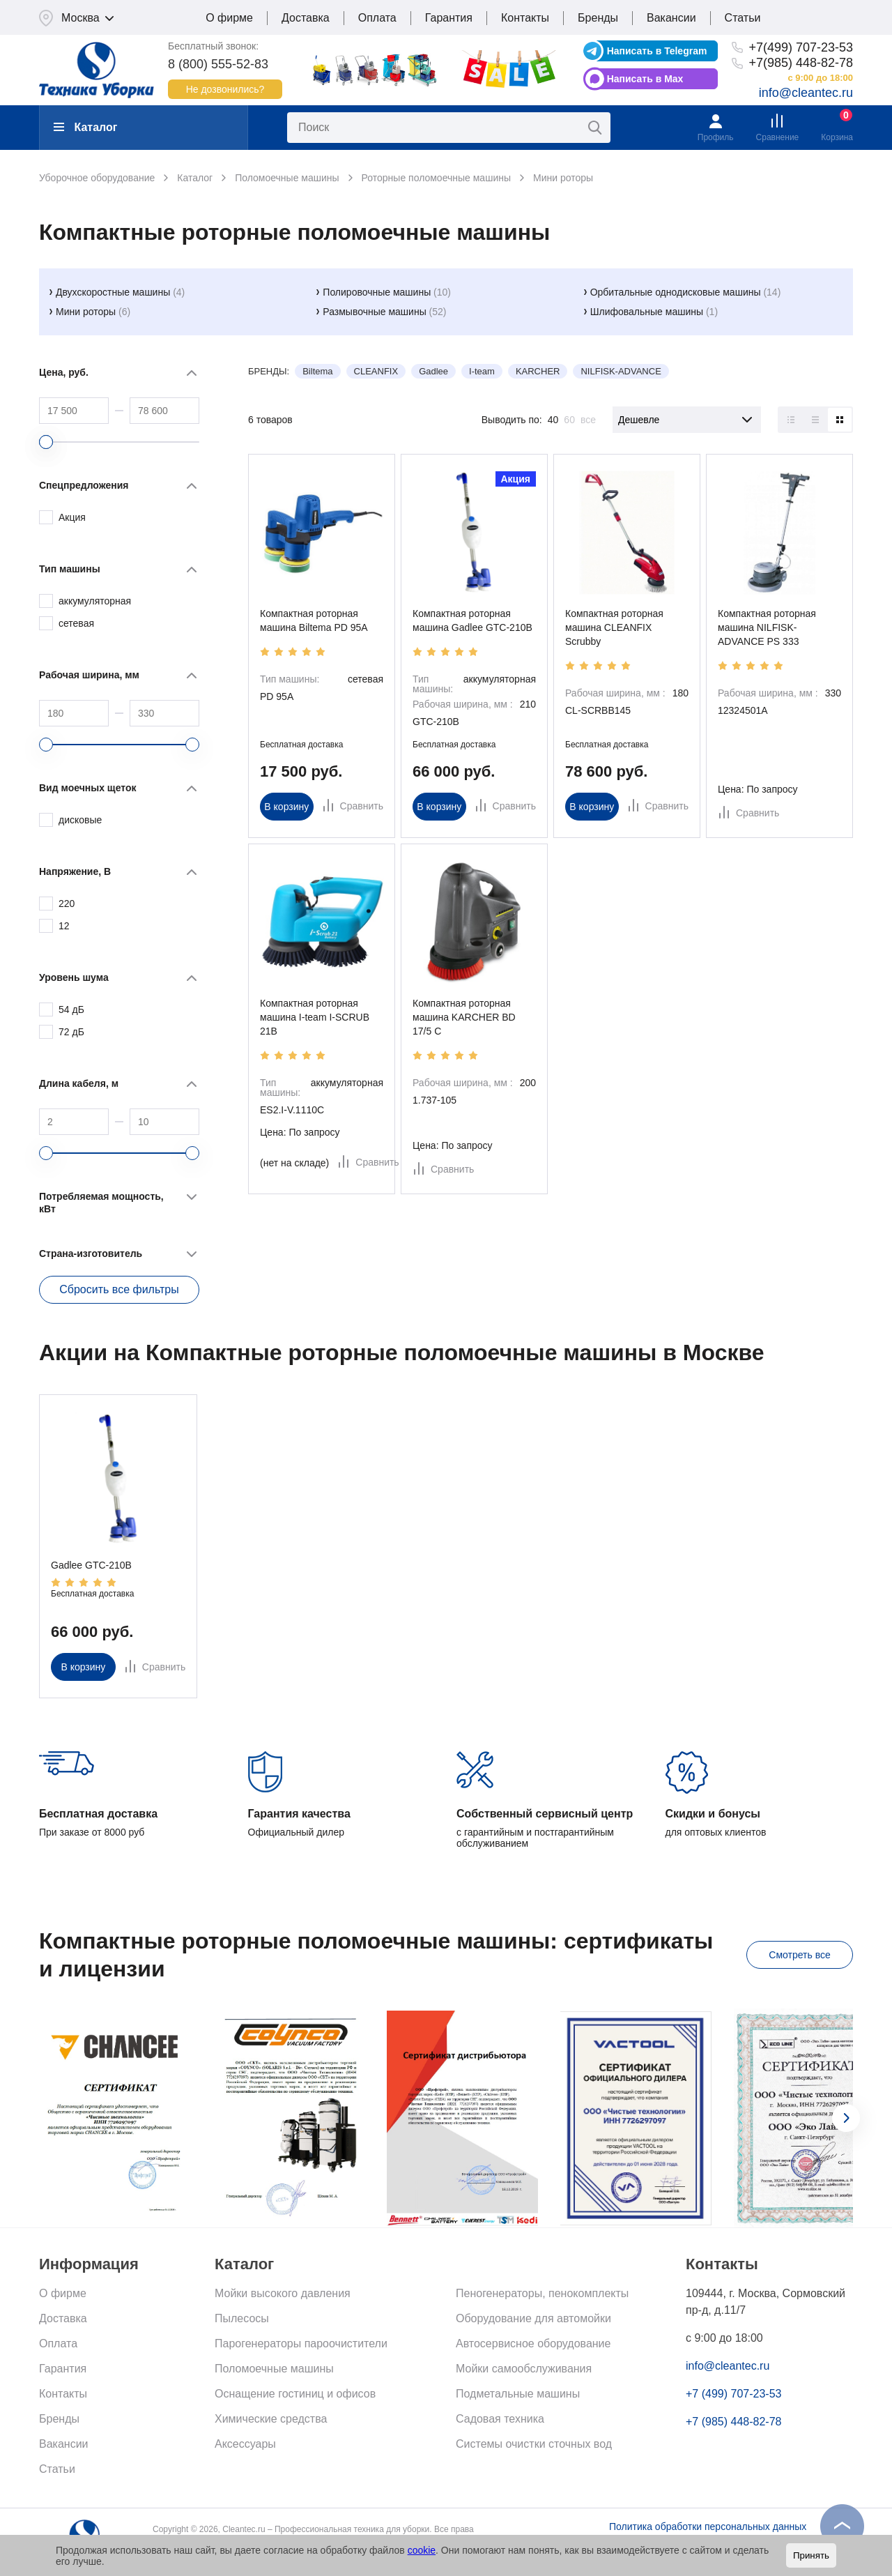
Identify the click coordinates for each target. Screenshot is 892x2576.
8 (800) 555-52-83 (218, 64)
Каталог (85, 127)
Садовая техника (500, 2419)
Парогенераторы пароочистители (301, 2343)
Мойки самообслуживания (524, 2369)
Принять (811, 2555)
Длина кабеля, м (78, 1083)
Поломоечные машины (274, 2369)
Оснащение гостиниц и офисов (295, 2394)
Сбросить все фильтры (118, 1289)
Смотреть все (799, 1954)
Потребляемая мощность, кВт (101, 1202)
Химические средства (271, 2419)
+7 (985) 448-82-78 (733, 2422)
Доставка (306, 18)
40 (553, 419)
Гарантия (448, 18)
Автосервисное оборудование (533, 2343)
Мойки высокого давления (283, 2293)
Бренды (598, 18)
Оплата (377, 18)
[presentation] (846, 2118)
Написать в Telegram (657, 50)
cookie (422, 2550)
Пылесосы (242, 2318)
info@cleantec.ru (806, 93)
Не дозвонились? (225, 89)
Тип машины (69, 568)
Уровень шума (74, 977)
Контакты (525, 18)
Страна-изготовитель (90, 1253)
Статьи (743, 18)
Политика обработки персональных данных (707, 2526)
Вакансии (671, 18)
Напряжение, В (75, 871)
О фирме (229, 18)
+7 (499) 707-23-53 (733, 2394)
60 (569, 419)
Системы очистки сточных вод (534, 2444)
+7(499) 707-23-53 (800, 47)
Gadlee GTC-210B (91, 1565)
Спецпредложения (83, 485)
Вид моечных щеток (88, 787)
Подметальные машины (518, 2394)
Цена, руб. (64, 372)
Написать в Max (645, 78)
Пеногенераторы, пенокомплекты (542, 2293)
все (588, 419)
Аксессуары (245, 2444)
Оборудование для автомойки (533, 2318)
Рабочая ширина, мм (89, 674)
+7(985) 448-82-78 (800, 63)
